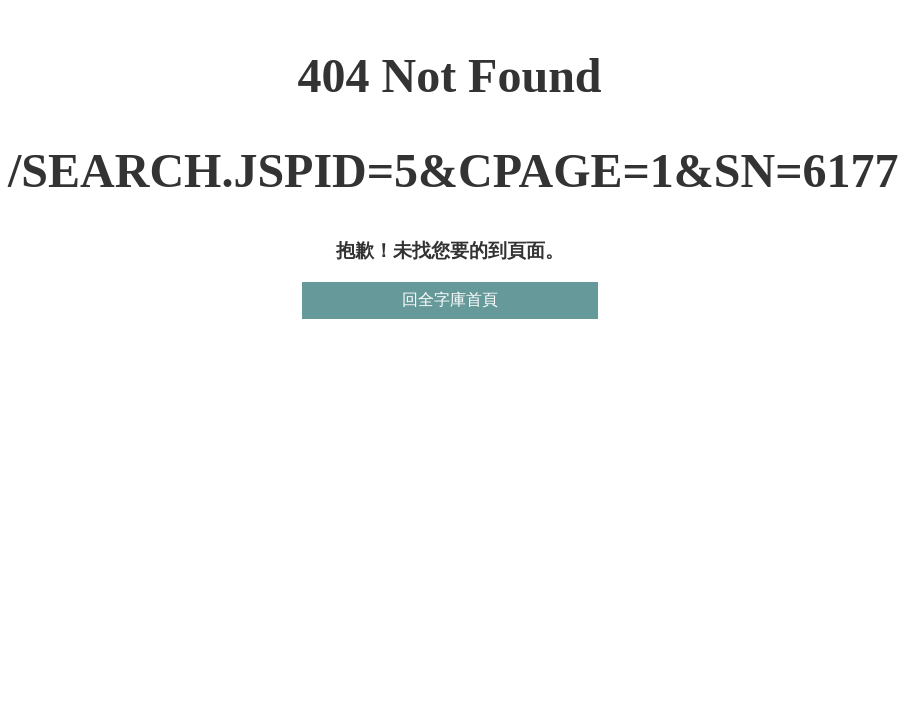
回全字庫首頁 (450, 299)
